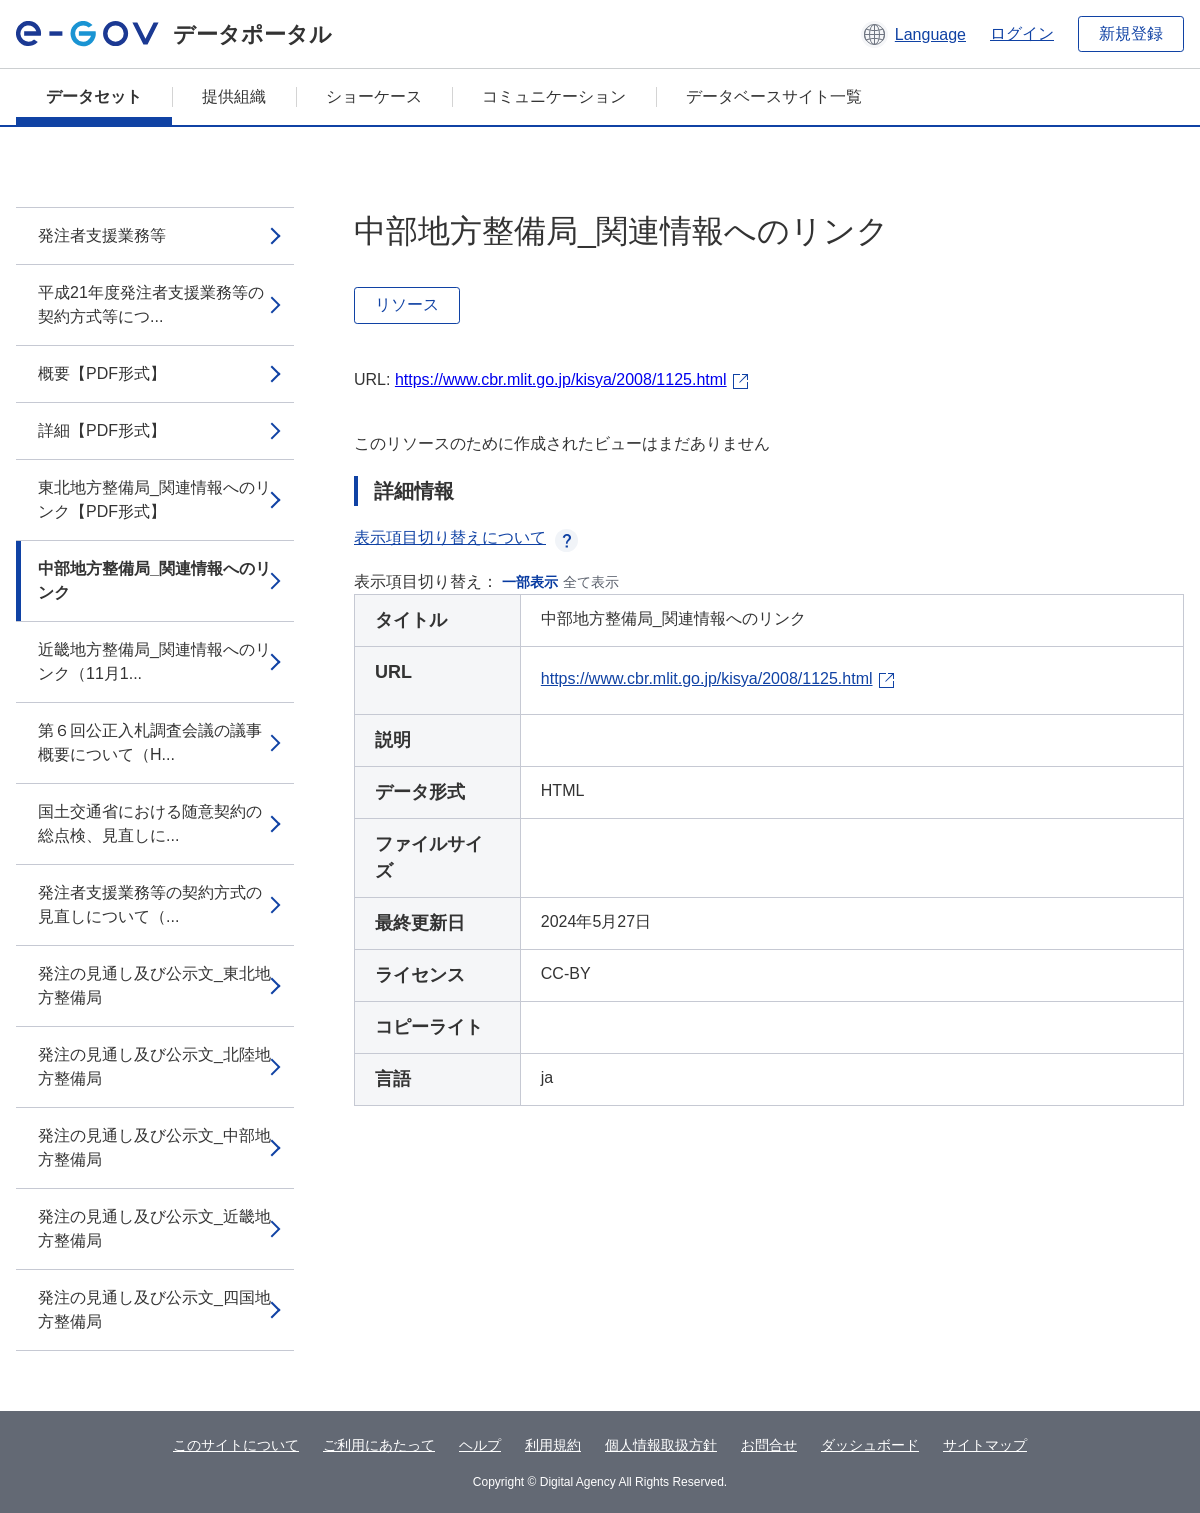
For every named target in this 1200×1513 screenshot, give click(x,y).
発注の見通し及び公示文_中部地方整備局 (154, 1147)
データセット (94, 96)
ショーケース (374, 96)
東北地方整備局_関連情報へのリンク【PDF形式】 (154, 499)
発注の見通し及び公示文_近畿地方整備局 (154, 1228)
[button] (913, 34)
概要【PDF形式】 (102, 373)
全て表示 (591, 582)
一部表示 (530, 582)
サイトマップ (985, 1445)
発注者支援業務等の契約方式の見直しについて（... (150, 904)
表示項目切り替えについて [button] (466, 537)
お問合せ (769, 1445)
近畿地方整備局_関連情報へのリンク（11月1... (154, 661)
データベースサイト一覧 (774, 96)
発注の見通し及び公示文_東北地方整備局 (154, 985)
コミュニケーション (554, 96)
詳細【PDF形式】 (102, 430)
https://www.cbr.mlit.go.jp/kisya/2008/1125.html (561, 379)
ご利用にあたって (379, 1445)
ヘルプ (480, 1445)
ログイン (1022, 33)
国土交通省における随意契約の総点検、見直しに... (150, 823)
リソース (407, 304)
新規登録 (1131, 33)
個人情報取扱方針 (661, 1445)
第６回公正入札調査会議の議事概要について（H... (150, 742)
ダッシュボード (870, 1445)
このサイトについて (236, 1445)
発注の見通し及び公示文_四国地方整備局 (154, 1309)
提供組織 (234, 96)
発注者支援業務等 (102, 235)
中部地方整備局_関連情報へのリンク (154, 580)
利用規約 (553, 1445)
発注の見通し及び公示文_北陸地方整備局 (154, 1066)
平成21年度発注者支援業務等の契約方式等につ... (151, 304)
